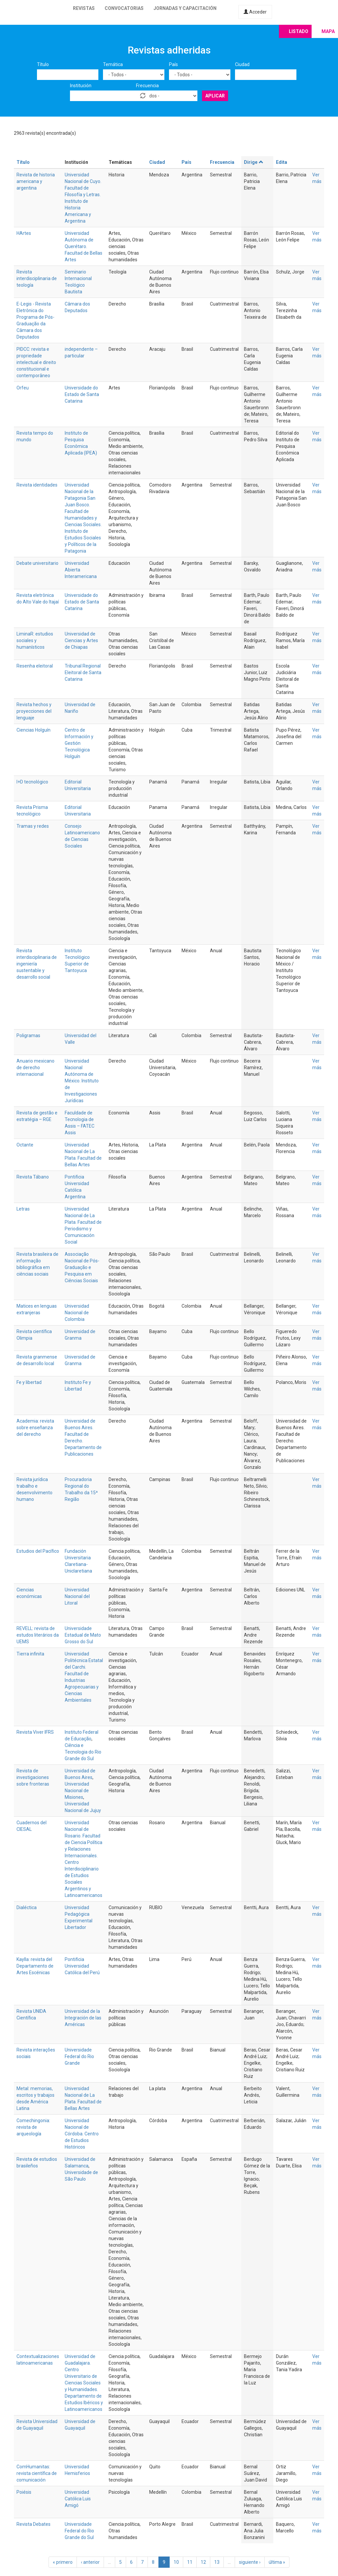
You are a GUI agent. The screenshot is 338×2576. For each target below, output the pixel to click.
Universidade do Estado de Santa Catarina (82, 394)
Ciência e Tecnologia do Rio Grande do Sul (83, 1752)
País (173, 64)
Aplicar (215, 95)
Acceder (255, 12)
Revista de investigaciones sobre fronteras (33, 1777)
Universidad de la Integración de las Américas (83, 2018)
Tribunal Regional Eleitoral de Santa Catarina (83, 672)
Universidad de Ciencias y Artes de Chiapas (81, 640)
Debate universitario (37, 563)
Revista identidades (37, 485)
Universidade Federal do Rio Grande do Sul (79, 2531)
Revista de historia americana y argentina (36, 181)
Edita (281, 162)
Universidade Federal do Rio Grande (79, 2056)
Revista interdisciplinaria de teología (37, 278)
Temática (113, 64)
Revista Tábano (33, 1176)
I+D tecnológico (32, 781)
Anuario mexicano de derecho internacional (35, 1067)
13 (217, 2562)
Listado (298, 31)
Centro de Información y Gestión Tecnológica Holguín (79, 743)
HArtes (24, 233)
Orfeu (23, 387)
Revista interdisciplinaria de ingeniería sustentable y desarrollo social (37, 964)
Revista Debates (34, 2524)
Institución (80, 85)
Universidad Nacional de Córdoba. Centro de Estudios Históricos (82, 2134)
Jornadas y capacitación (185, 8)
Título (43, 64)
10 (176, 2562)
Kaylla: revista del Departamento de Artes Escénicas (35, 1966)
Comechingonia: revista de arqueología (33, 2127)
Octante (25, 1144)
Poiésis (24, 2492)
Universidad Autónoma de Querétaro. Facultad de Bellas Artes (83, 246)
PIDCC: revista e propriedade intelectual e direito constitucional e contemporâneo (36, 362)
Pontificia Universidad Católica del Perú (82, 1966)
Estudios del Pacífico (38, 1551)
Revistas (84, 8)
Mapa (328, 31)
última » (277, 2562)
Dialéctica (27, 1907)
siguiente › (249, 2562)
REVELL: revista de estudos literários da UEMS (38, 1635)
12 (203, 2562)
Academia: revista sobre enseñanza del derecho (35, 1427)
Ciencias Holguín (34, 730)
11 (189, 2562)
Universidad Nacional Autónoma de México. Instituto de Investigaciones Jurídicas (82, 1080)
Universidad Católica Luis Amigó (78, 2498)
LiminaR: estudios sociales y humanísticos (35, 640)
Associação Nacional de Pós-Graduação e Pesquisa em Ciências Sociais (82, 1267)
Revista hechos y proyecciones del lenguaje (34, 711)
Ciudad (242, 64)
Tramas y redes (33, 826)
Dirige (253, 162)
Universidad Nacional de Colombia (77, 1312)
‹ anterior (90, 2562)
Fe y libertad (29, 1382)
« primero (63, 2562)
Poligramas (28, 1035)
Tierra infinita (30, 1653)
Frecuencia (147, 85)
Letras (23, 1209)
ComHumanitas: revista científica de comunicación (37, 2473)
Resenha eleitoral (35, 666)
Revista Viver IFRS (35, 1732)
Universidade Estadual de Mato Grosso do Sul (83, 1635)
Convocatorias (124, 8)
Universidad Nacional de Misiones (77, 1790)
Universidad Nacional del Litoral (77, 1596)
